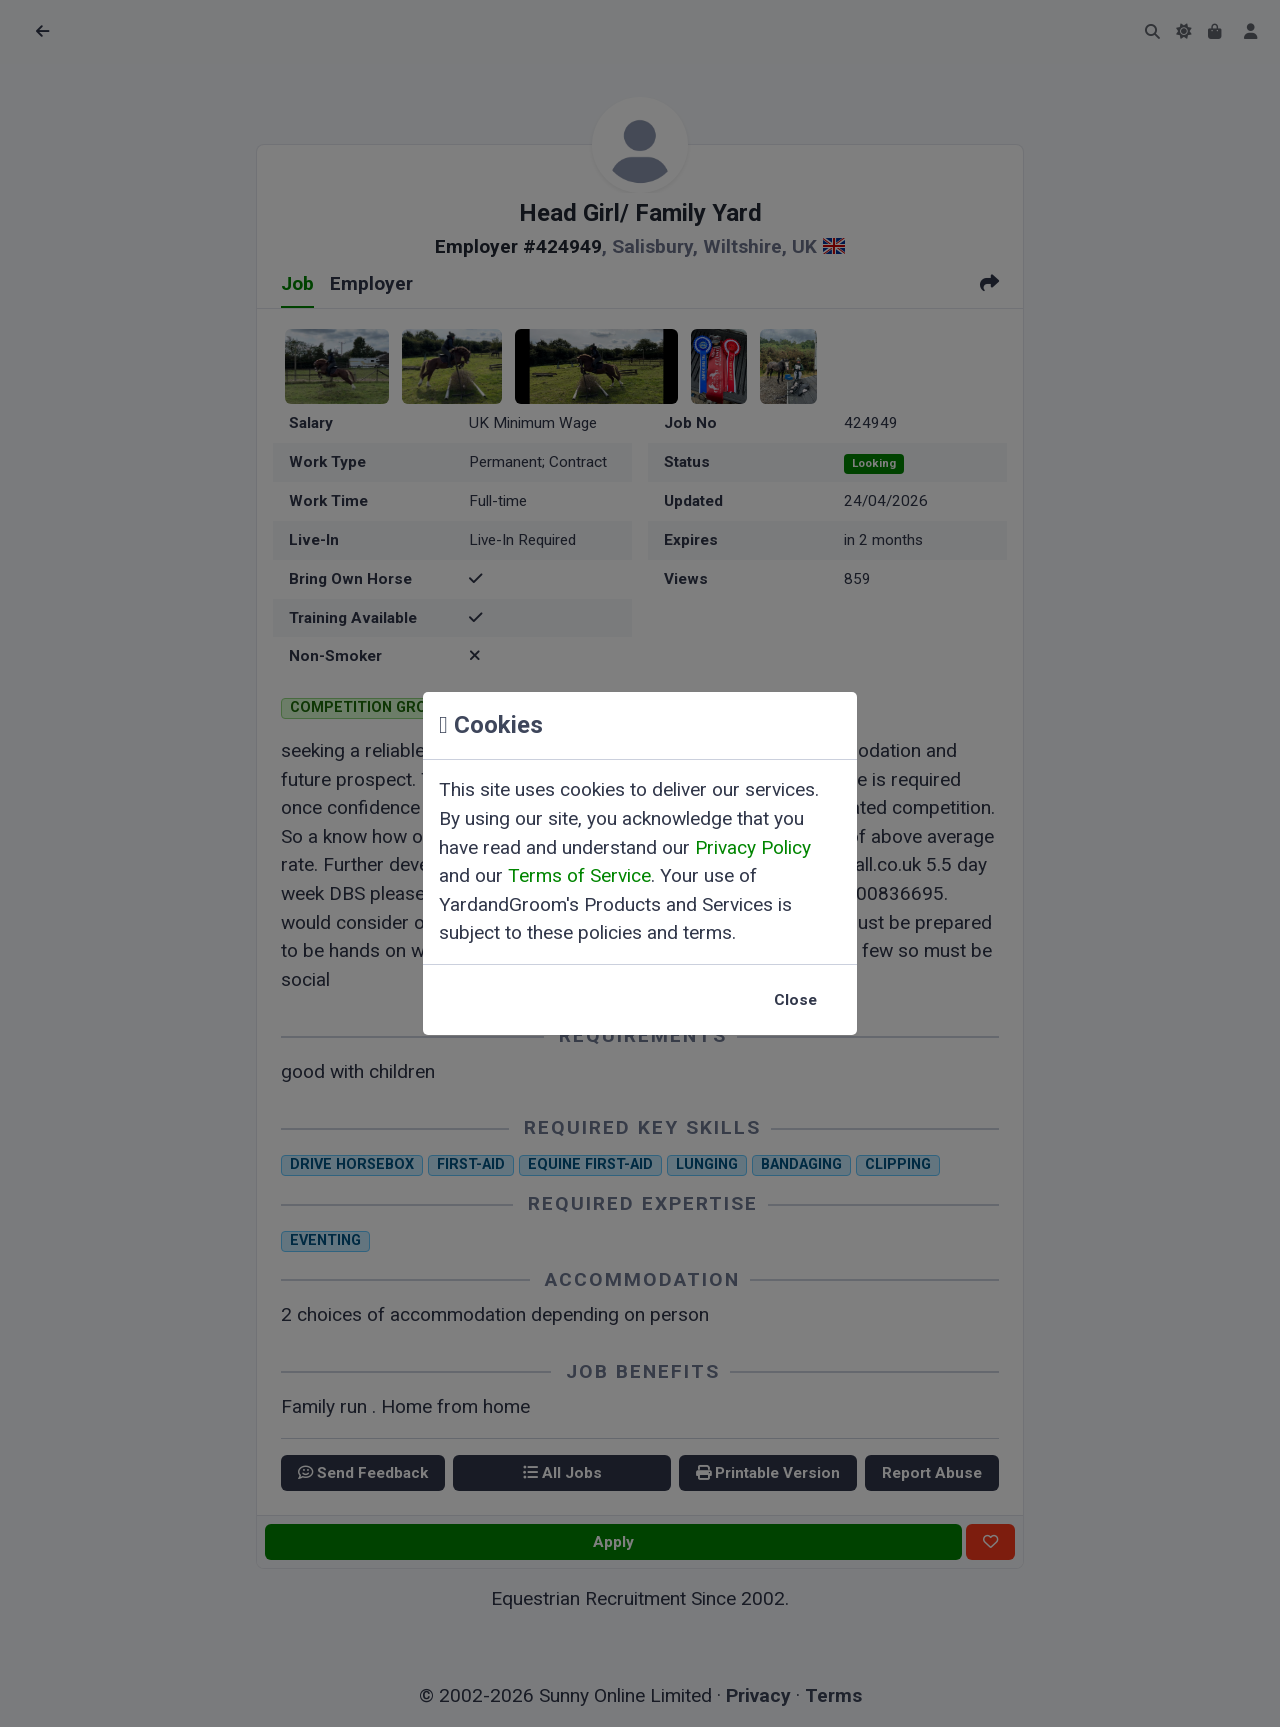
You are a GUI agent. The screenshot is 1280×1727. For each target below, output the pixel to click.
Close (795, 1000)
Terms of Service (579, 875)
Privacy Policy (753, 847)
